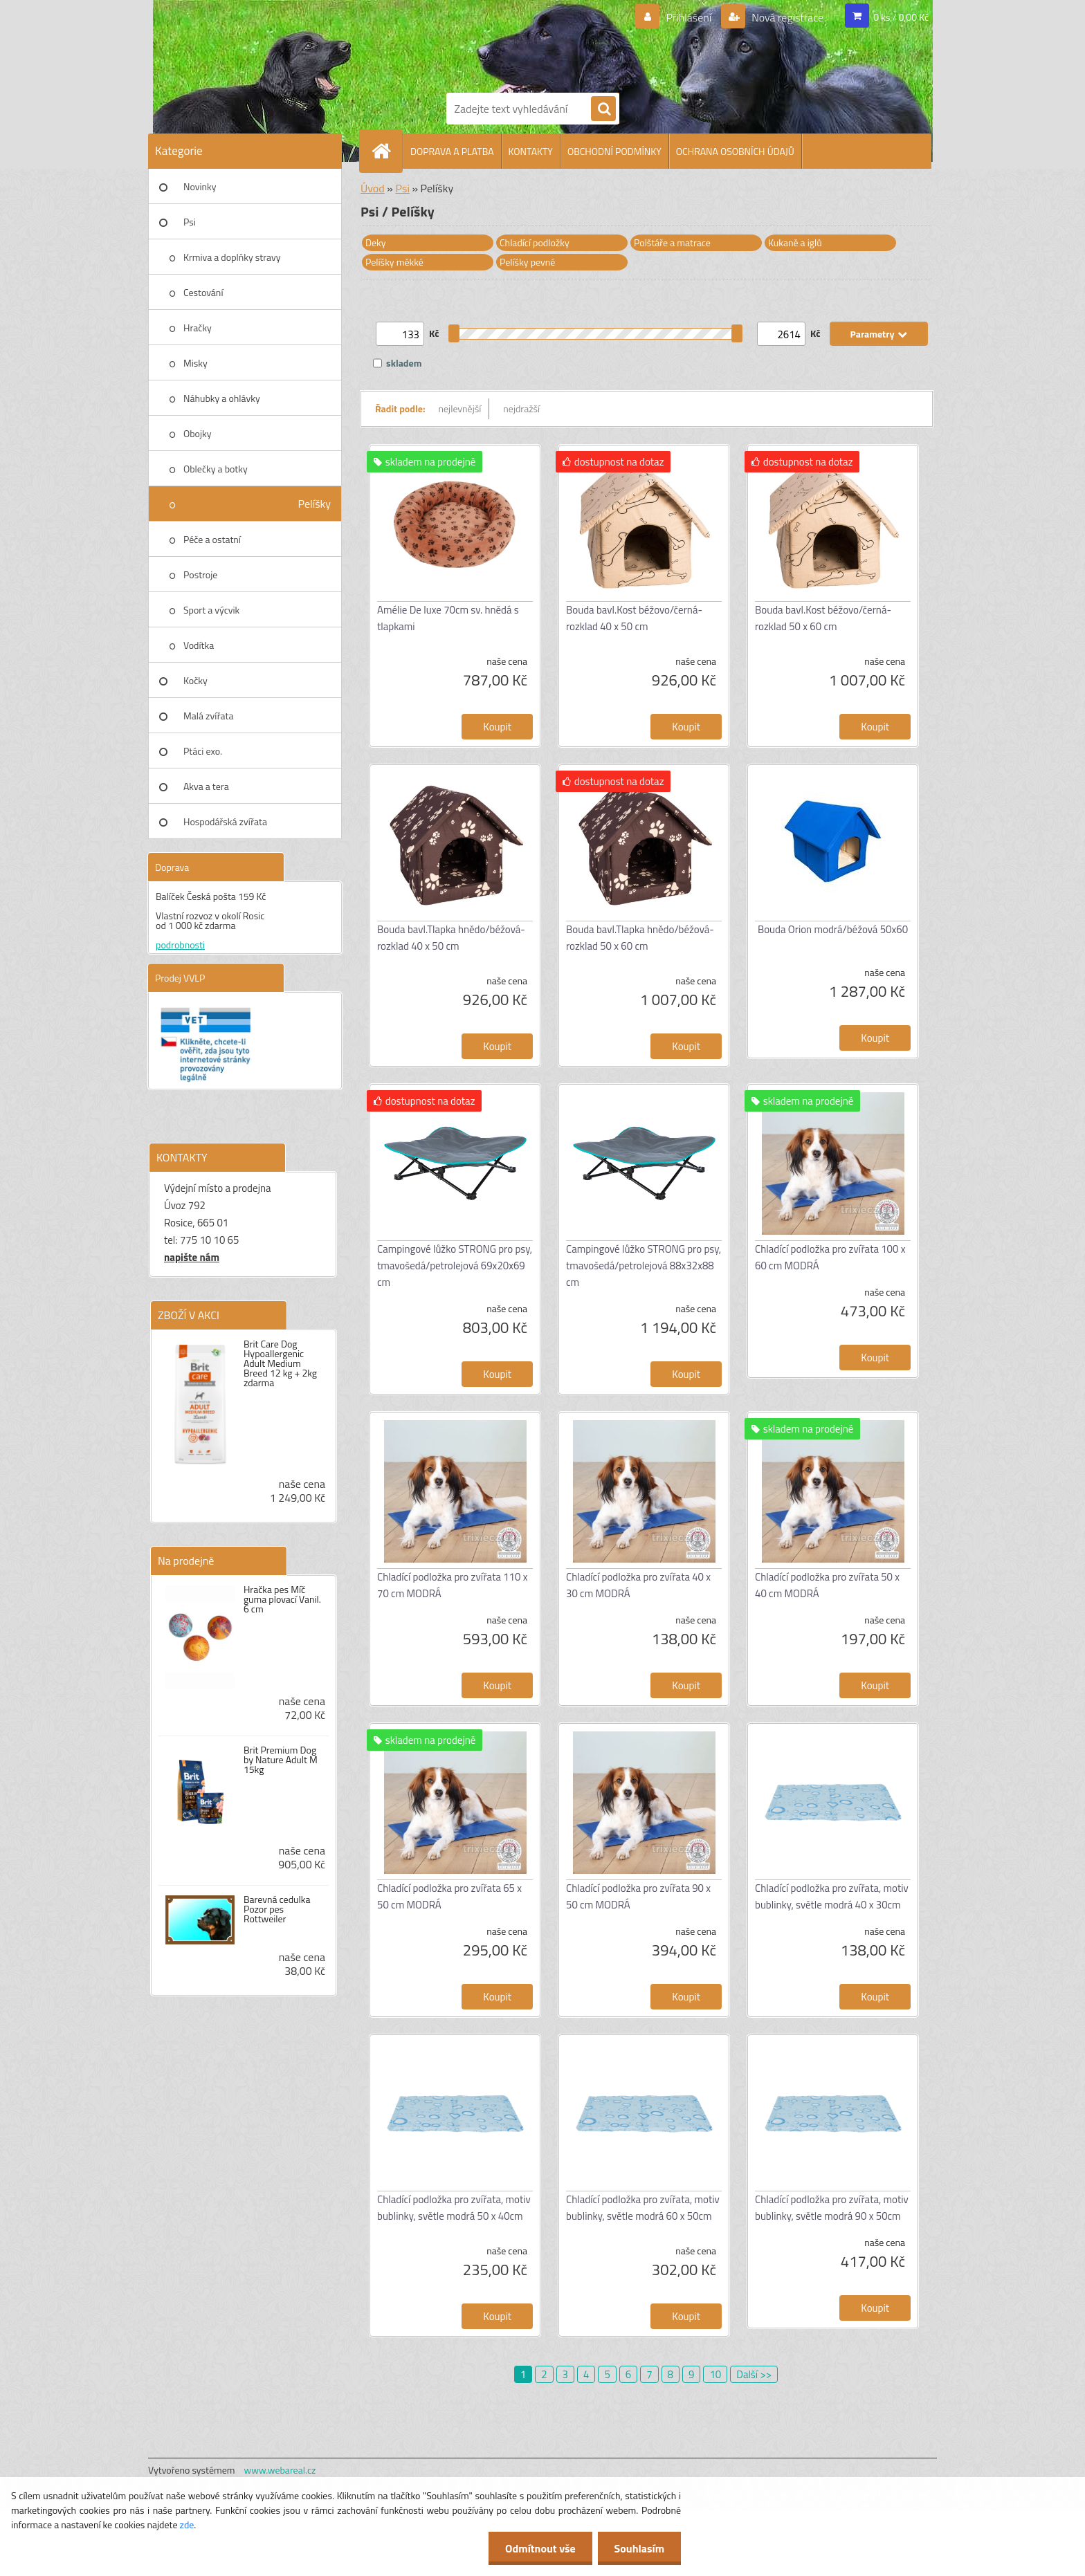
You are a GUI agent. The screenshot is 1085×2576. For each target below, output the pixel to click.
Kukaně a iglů (795, 242)
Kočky (195, 680)
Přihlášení (689, 17)
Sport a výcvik (211, 609)
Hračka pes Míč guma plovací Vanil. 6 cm (282, 1599)
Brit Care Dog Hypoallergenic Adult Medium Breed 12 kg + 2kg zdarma (280, 1363)
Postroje (200, 574)
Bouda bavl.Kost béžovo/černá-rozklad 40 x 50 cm (634, 618)
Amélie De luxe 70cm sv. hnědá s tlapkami (448, 618)
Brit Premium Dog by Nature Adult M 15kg (281, 1759)
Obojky (197, 433)
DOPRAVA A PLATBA (452, 151)
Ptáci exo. (202, 751)
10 (715, 2374)
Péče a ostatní (212, 539)
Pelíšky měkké (394, 262)
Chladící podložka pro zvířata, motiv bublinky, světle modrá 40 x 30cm (832, 1896)
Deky (375, 242)
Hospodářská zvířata (225, 821)
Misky (195, 363)
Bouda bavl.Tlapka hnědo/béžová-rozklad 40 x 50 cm (451, 937)
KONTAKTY (531, 151)
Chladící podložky (534, 242)
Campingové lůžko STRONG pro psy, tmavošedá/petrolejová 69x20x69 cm (454, 1265)
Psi (189, 221)
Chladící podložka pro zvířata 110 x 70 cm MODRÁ (452, 1585)
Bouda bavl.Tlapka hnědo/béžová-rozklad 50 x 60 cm (640, 937)
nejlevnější (460, 408)
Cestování (203, 292)
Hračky (197, 327)
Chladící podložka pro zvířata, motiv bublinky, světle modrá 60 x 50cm (643, 2207)
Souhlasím (638, 2548)
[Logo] (494, 43)
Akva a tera (206, 786)
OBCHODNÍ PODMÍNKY (614, 151)
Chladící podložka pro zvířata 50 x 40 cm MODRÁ (827, 1585)
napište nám (191, 1257)
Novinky (199, 186)
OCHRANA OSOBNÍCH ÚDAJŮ (735, 151)
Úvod (373, 188)
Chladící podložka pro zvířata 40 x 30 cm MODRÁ (638, 1585)
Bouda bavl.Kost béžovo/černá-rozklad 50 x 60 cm (823, 618)
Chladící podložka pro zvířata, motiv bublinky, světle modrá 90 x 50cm (832, 2207)
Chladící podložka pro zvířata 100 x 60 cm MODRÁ (830, 1257)
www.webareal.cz (280, 2470)
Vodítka (198, 645)
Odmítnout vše (538, 2548)
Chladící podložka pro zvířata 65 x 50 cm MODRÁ (449, 1896)
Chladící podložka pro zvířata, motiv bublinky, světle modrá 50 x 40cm (454, 2207)
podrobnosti (180, 944)
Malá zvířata (208, 715)
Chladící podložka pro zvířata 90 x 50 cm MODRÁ (638, 1896)
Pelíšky (314, 503)
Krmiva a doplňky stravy (232, 257)
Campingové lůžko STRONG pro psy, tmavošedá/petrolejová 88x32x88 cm (643, 1265)
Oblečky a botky (215, 468)
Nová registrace (786, 17)
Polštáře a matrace (672, 242)
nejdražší (521, 408)
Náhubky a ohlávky (221, 398)
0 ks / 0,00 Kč (901, 17)
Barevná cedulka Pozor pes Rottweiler (277, 1909)
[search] (603, 109)
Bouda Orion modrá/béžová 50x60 (833, 929)
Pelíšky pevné (527, 262)
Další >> (754, 2374)
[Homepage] (387, 151)
